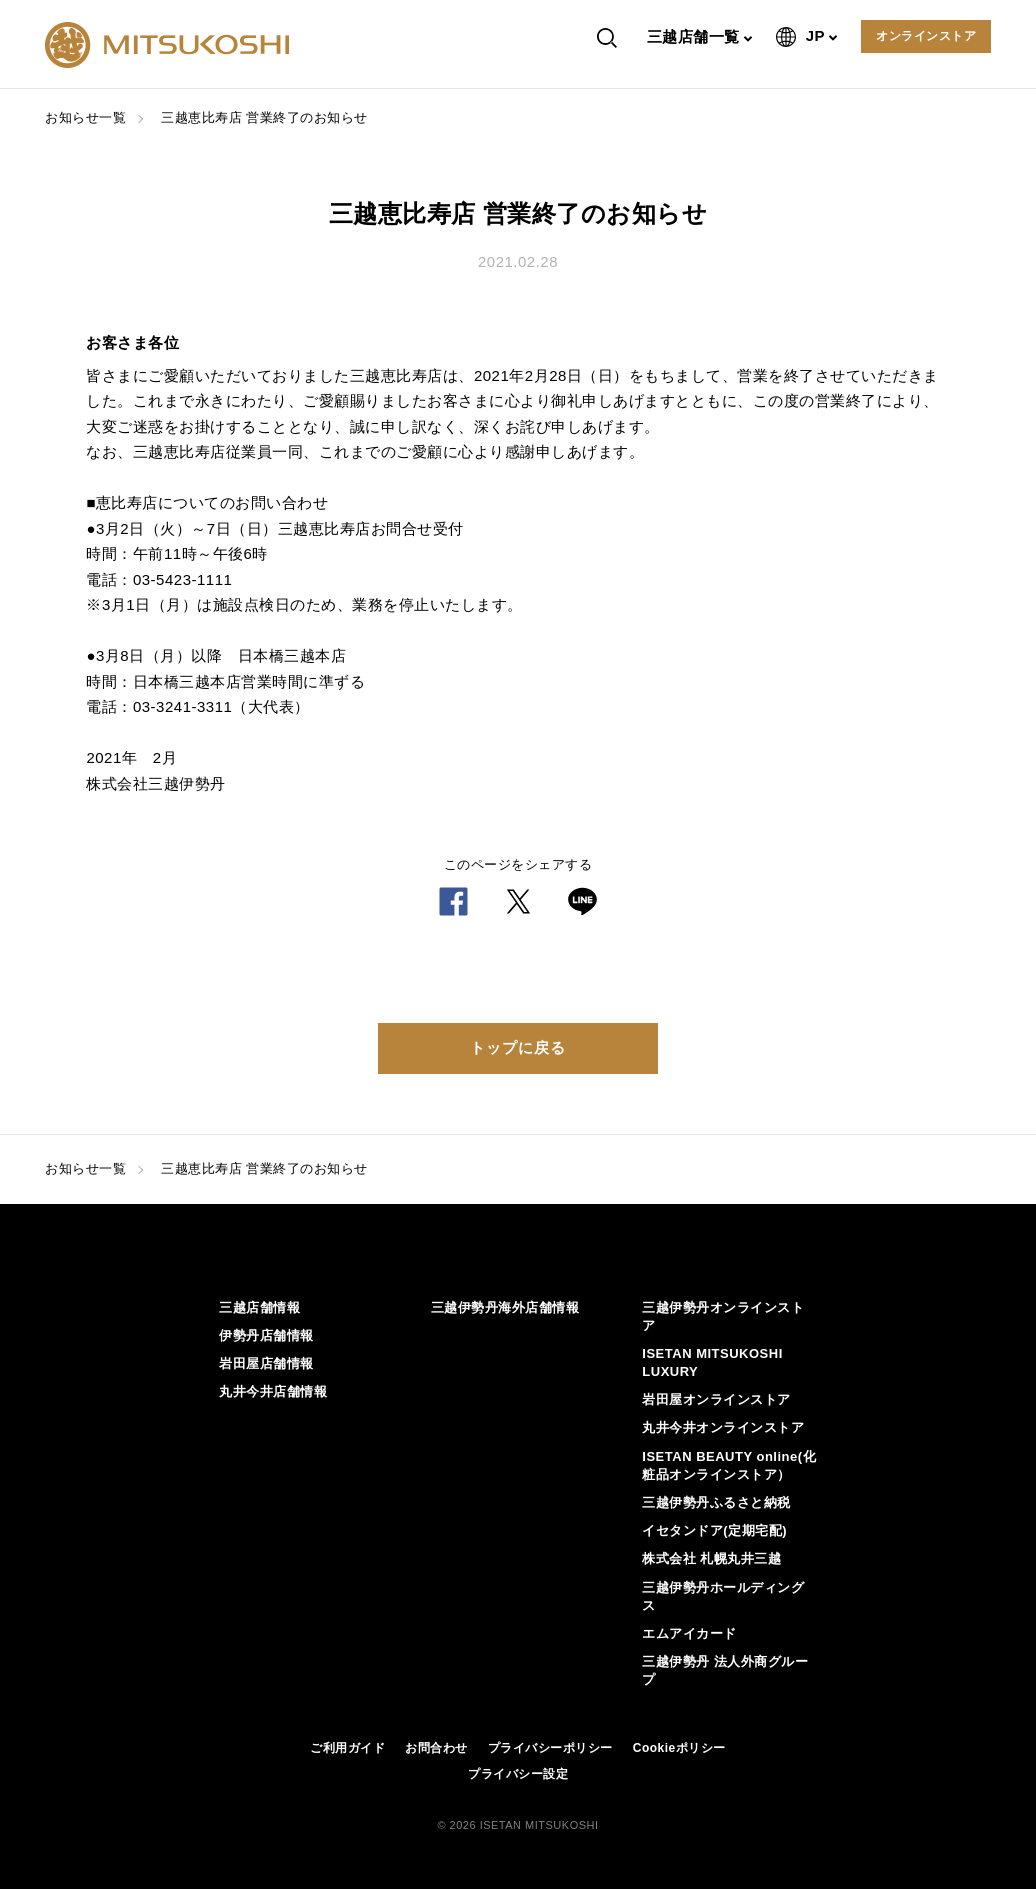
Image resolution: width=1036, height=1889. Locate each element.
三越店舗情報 (259, 1307)
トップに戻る (518, 1047)
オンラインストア (926, 36)
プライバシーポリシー (550, 1748)
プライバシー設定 (518, 1774)
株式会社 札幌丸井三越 (711, 1558)
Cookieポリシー (679, 1748)
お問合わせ (436, 1748)
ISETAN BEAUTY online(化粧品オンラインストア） (729, 1465)
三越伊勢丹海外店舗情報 (505, 1307)
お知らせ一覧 (85, 117)
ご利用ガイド (347, 1748)
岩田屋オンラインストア (716, 1399)
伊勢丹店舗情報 (266, 1335)
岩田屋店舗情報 (266, 1363)
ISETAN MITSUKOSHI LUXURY (712, 1362)
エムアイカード (689, 1633)
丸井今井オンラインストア (723, 1427)
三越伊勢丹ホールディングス (723, 1596)
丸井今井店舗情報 (273, 1391)
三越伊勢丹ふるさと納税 (716, 1502)
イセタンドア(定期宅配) (714, 1530)
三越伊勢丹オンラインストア (723, 1316)
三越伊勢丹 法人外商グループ (725, 1670)
